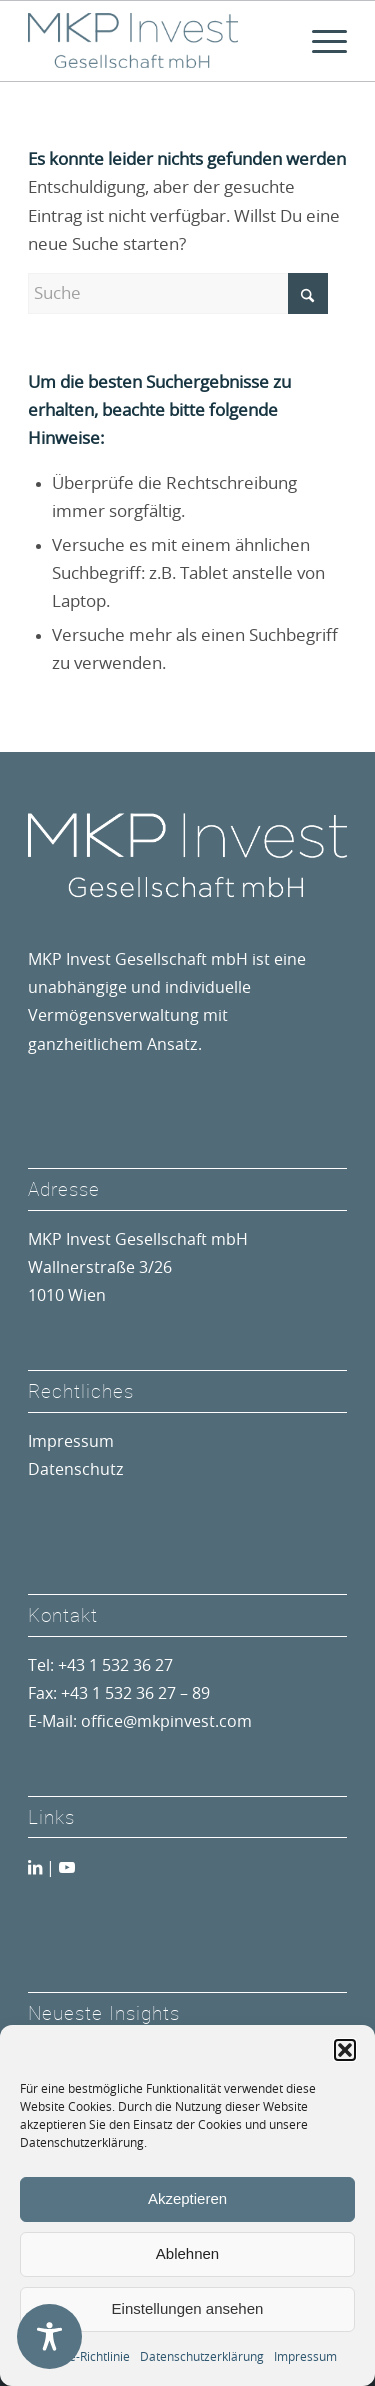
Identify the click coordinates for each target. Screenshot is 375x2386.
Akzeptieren (187, 2198)
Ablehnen (187, 2253)
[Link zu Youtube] (67, 1868)
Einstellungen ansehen (188, 2308)
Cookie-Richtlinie (84, 2357)
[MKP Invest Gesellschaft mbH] (155, 41)
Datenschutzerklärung (202, 2357)
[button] (345, 2050)
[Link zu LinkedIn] (35, 1868)
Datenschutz (76, 1470)
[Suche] (178, 293)
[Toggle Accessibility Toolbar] (49, 2336)
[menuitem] (319, 41)
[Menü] (319, 41)
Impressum (305, 2357)
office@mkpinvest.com (166, 1722)
